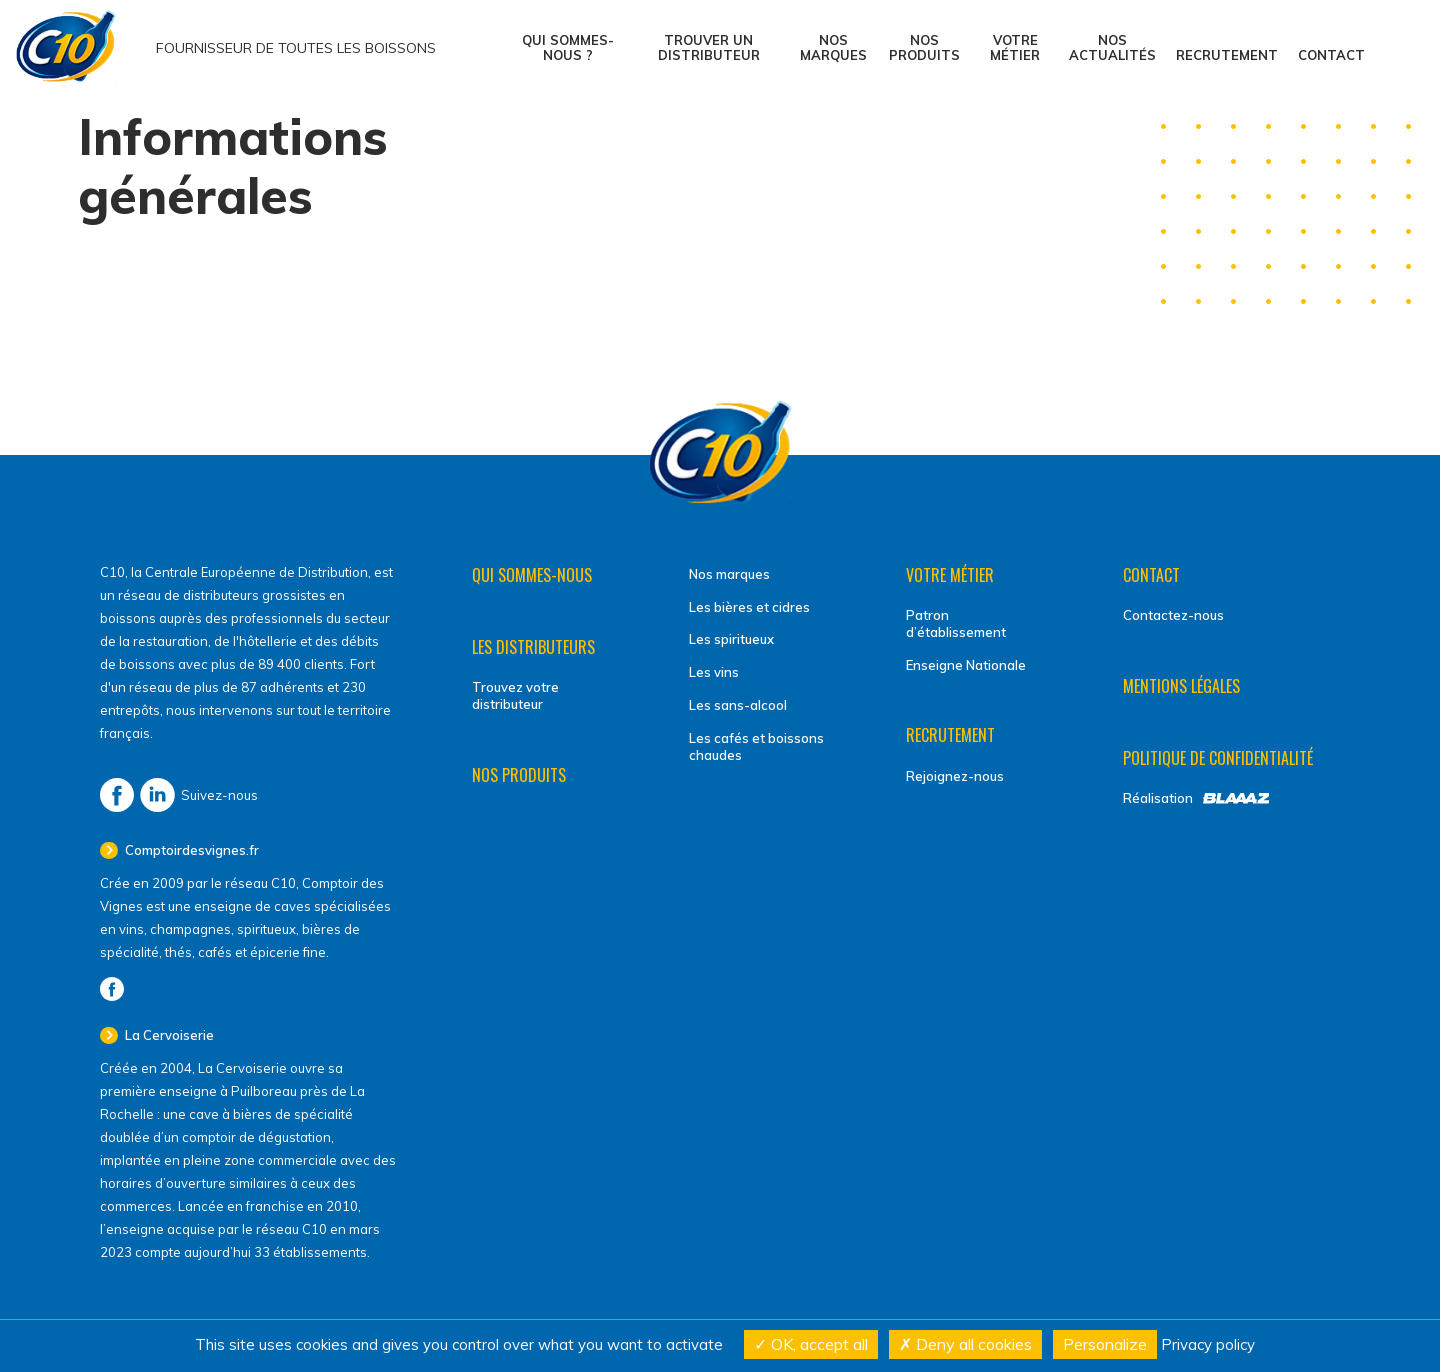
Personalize (1105, 1344)
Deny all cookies (965, 1344)
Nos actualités (1112, 48)
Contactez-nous (1173, 615)
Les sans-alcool (738, 705)
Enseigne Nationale (966, 665)
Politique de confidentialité (1218, 758)
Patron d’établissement (956, 623)
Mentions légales (1181, 686)
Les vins (714, 672)
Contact (1331, 55)
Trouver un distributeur (709, 48)
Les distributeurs (533, 647)
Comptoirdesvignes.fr (190, 850)
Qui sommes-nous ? (568, 48)
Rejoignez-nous (955, 776)
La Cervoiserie (168, 1035)
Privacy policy (1208, 1344)
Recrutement (1227, 55)
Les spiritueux (731, 639)
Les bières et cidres (749, 607)
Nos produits (924, 48)
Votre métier (1015, 48)
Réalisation (1158, 798)
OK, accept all (811, 1344)
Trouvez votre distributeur (515, 695)
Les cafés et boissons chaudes (756, 746)
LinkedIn (157, 795)
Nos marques (833, 48)
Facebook (117, 795)
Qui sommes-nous (532, 575)
